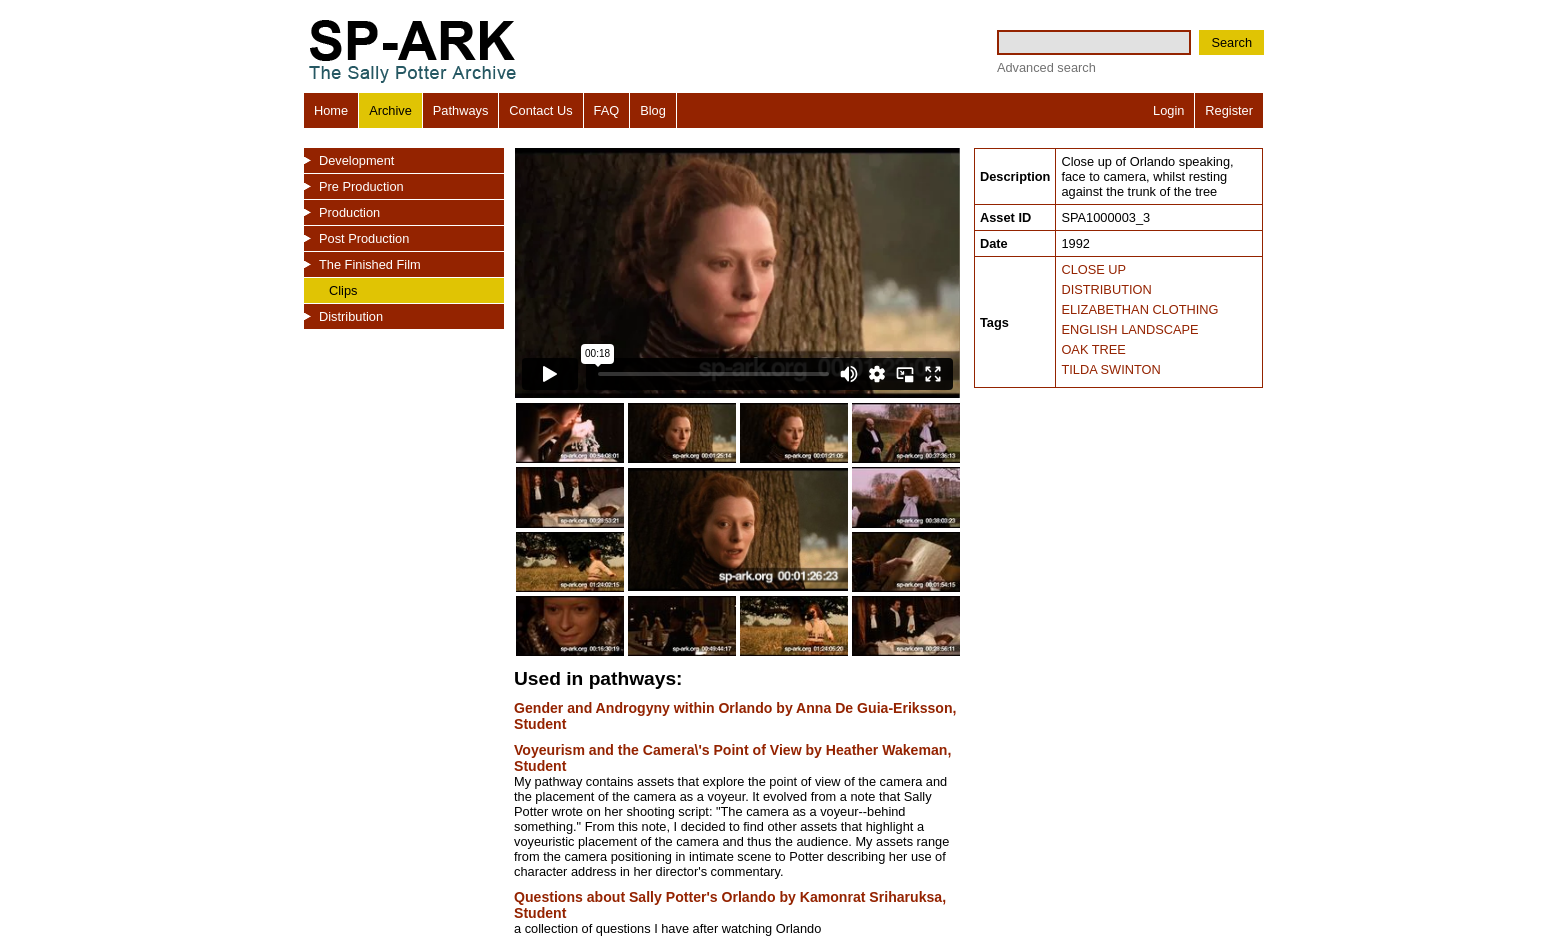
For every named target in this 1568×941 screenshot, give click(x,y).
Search (1231, 42)
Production (349, 212)
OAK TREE (1093, 349)
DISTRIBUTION (1106, 289)
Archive (390, 110)
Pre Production (361, 186)
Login (1168, 110)
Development (356, 160)
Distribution (351, 316)
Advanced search (1046, 67)
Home (331, 110)
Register (1229, 110)
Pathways (460, 110)
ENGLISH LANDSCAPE (1129, 329)
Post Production (364, 238)
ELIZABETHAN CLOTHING (1139, 309)
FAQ (607, 110)
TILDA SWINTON (1110, 369)
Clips (343, 290)
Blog (653, 110)
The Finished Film (370, 264)
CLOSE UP (1093, 269)
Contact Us (540, 110)
